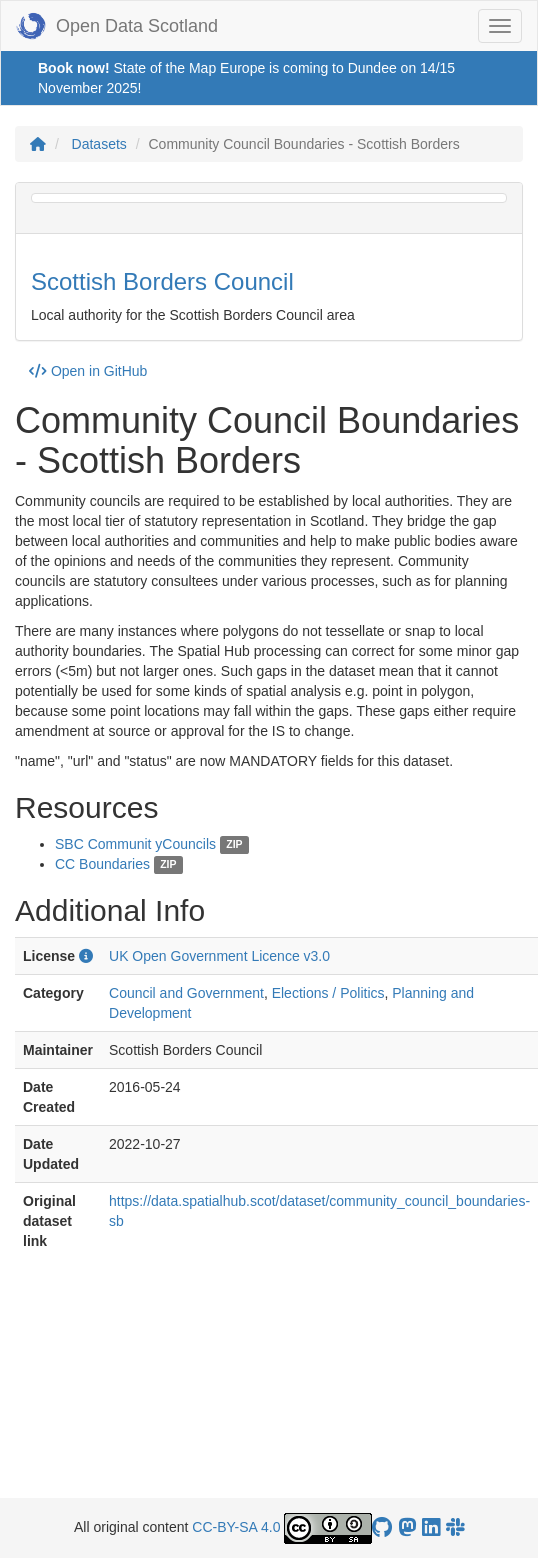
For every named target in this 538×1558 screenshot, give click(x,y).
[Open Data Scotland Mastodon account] (407, 1527)
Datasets (99, 144)
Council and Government (186, 993)
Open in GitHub (88, 371)
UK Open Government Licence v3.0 (219, 956)
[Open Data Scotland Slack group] (455, 1527)
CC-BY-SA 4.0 (236, 1527)
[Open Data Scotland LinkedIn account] (431, 1527)
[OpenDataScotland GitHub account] (382, 1527)
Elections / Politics (328, 993)
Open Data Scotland (117, 26)
